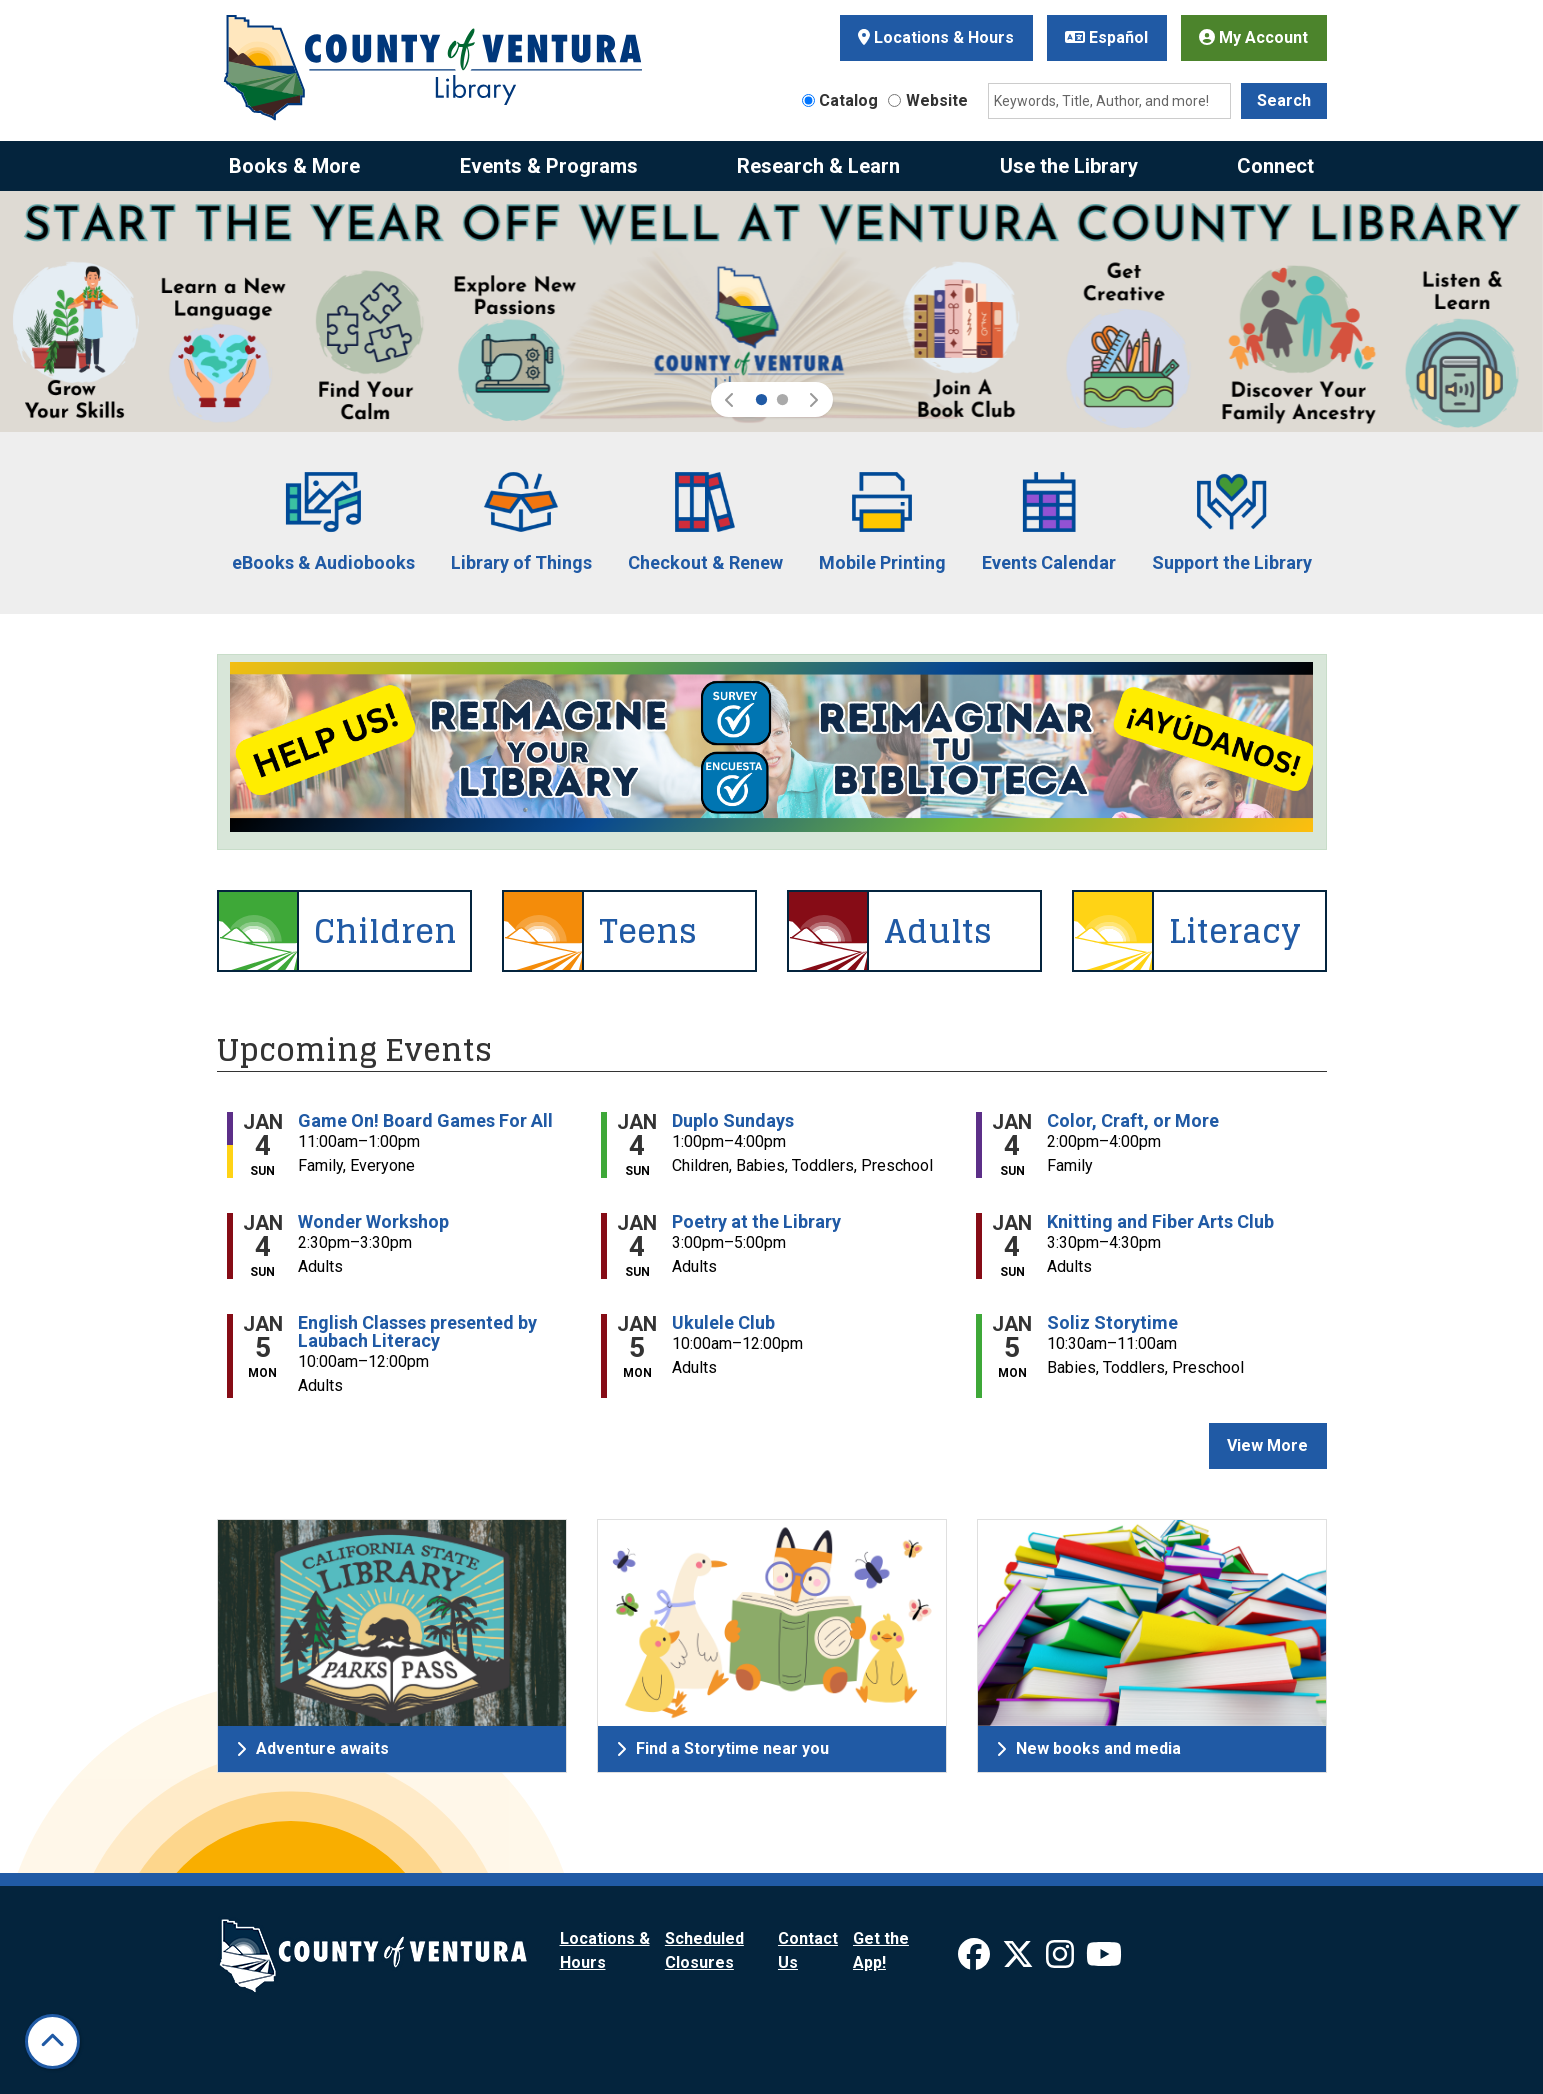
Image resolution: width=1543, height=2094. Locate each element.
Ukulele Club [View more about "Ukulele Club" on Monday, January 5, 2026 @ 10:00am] (723, 1323)
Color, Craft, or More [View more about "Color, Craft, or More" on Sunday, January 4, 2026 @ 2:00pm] (1133, 1121)
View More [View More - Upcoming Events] (1267, 1445)
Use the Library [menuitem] (1069, 166)
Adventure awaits (312, 1748)
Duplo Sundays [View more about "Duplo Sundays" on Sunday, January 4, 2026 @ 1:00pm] (733, 1121)
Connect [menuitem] (1275, 166)
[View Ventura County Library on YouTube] (1104, 1960)
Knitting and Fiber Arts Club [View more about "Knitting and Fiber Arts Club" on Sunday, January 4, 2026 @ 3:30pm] (1160, 1222)
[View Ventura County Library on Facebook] (976, 1960)
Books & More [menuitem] (294, 166)
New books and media (1088, 1748)
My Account (1253, 37)
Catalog (848, 100)
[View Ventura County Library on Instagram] (1062, 1960)
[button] (730, 399)
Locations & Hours (936, 37)
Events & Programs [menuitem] (549, 166)
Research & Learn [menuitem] (818, 166)
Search (1284, 100)
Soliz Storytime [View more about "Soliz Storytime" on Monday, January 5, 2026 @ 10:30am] (1112, 1323)
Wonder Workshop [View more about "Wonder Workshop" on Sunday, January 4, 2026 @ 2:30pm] (373, 1222)
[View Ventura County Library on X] (1020, 1960)
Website (937, 100)
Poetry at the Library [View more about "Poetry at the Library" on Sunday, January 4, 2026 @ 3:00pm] (756, 1222)
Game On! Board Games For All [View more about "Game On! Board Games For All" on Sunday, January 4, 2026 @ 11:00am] (425, 1121)
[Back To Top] (52, 2041)
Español (1106, 37)
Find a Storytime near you (722, 1748)
